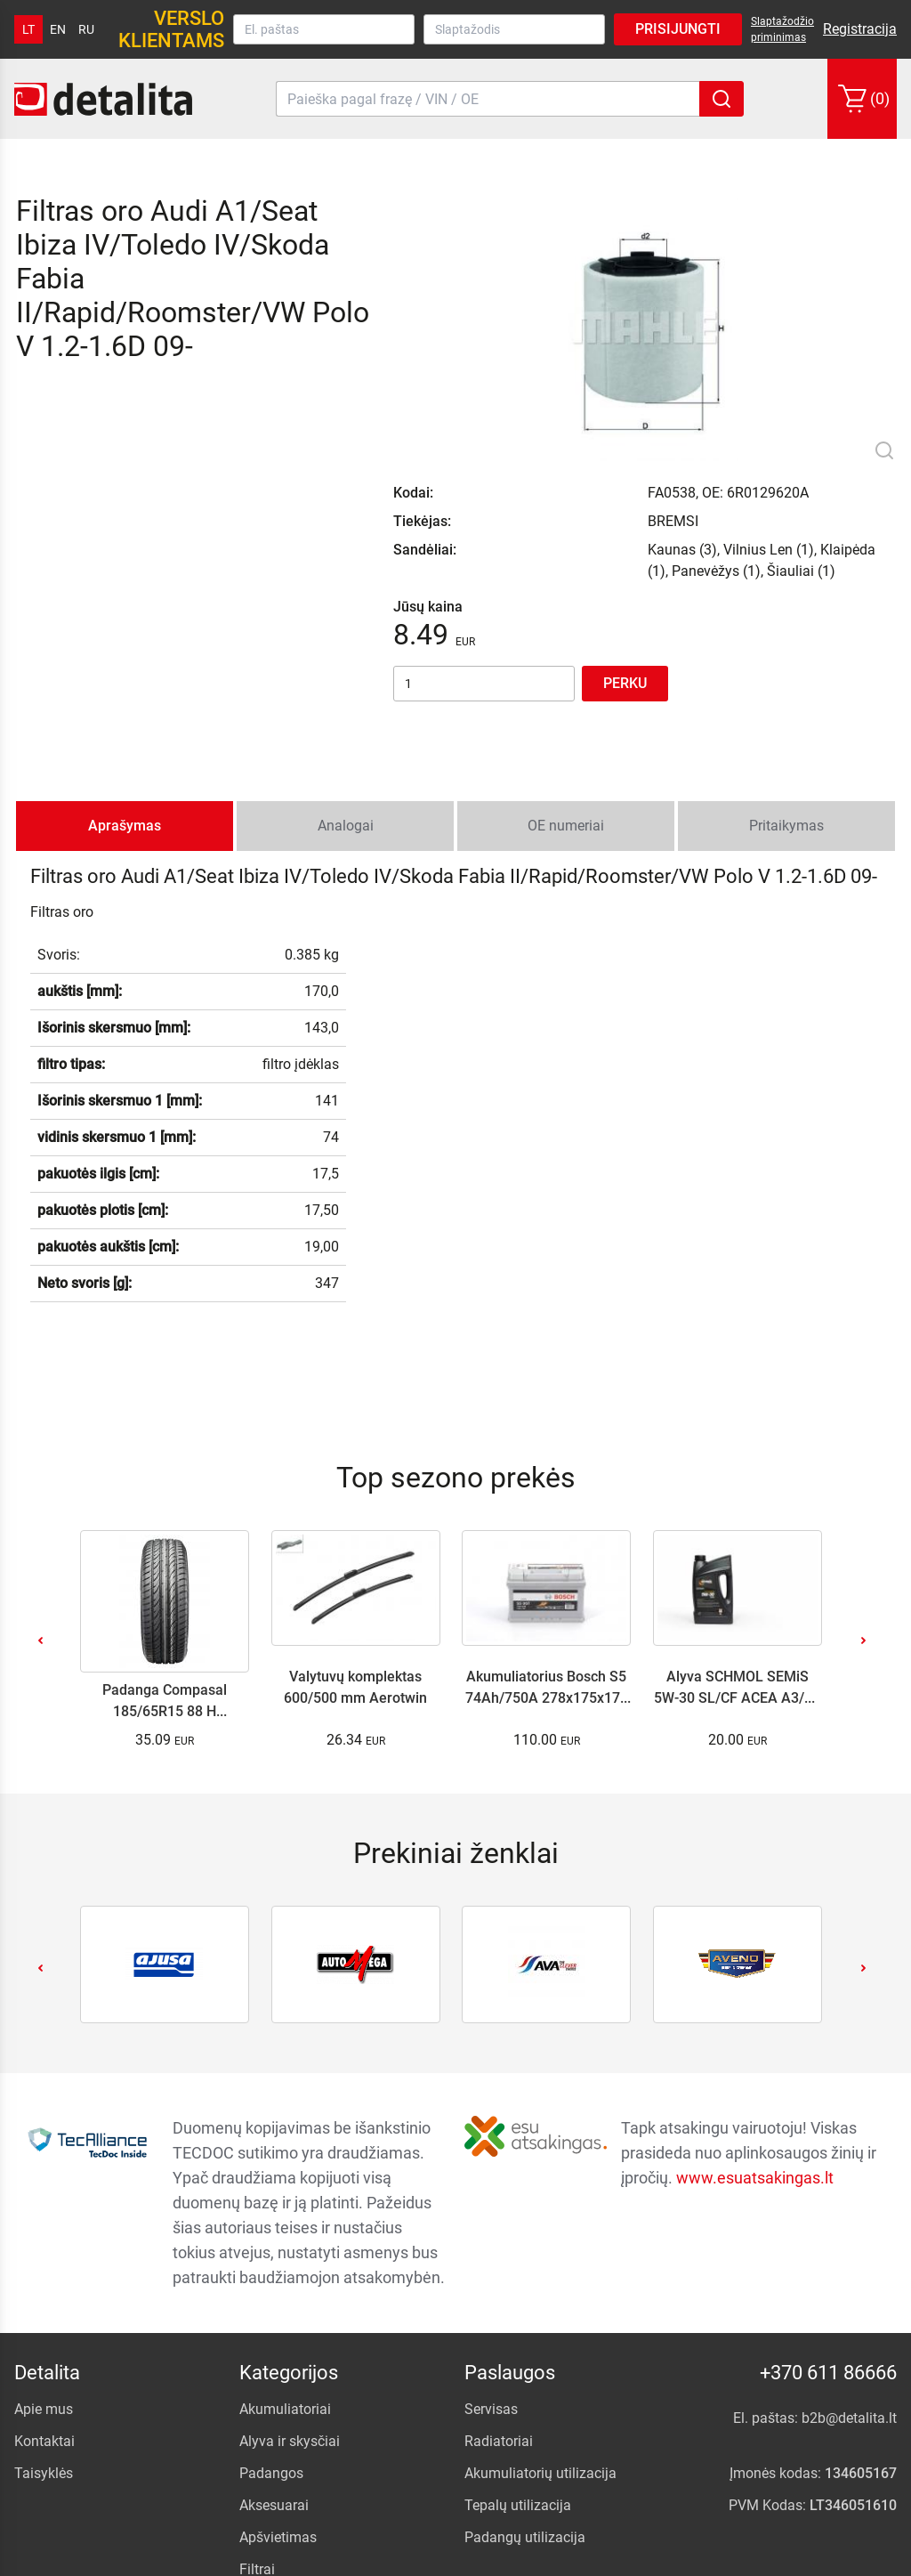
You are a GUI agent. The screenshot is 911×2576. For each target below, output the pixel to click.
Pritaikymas (786, 660)
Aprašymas (124, 660)
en (58, 29)
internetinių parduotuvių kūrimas (807, 2558)
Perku (625, 517)
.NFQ (700, 2558)
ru (86, 29)
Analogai (346, 660)
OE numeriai (566, 660)
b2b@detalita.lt (849, 2252)
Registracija (860, 28)
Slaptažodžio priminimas (782, 29)
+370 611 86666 (828, 2207)
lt (28, 29)
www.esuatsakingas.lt (755, 2012)
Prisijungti (678, 28)
